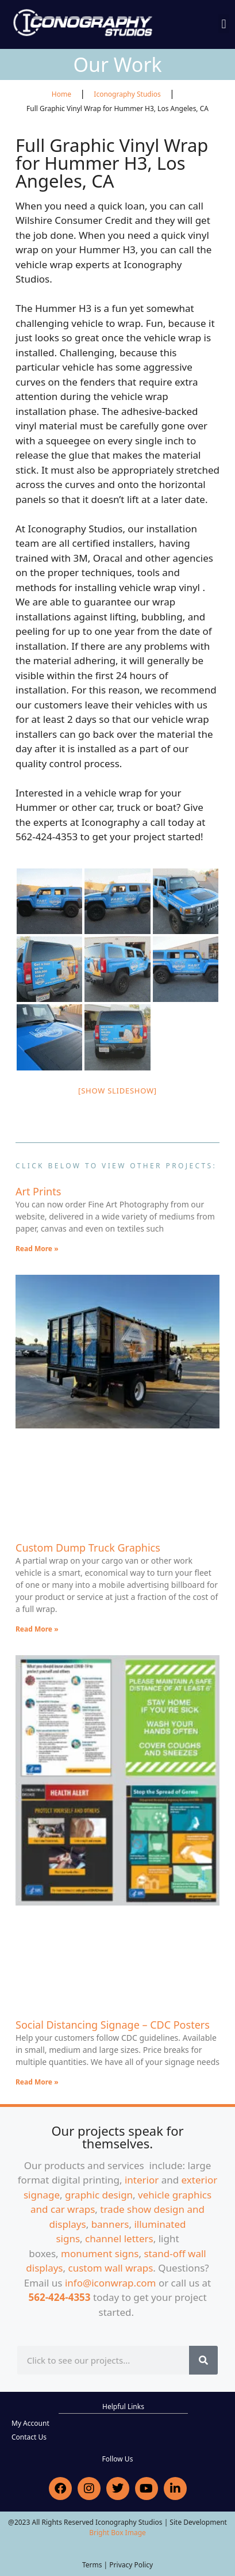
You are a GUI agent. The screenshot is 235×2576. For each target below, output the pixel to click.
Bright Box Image (117, 2532)
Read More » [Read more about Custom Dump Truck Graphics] (37, 1629)
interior (142, 2179)
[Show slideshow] (117, 1090)
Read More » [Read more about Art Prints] (37, 1248)
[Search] (203, 2360)
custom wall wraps (110, 2267)
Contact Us (29, 2437)
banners (110, 2224)
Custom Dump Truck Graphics (88, 1547)
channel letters (119, 2238)
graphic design (99, 2194)
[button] (223, 23)
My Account (30, 2423)
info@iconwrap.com (110, 2282)
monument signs (99, 2253)
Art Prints (38, 1191)
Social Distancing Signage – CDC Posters (113, 2025)
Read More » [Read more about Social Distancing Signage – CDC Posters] (37, 2082)
